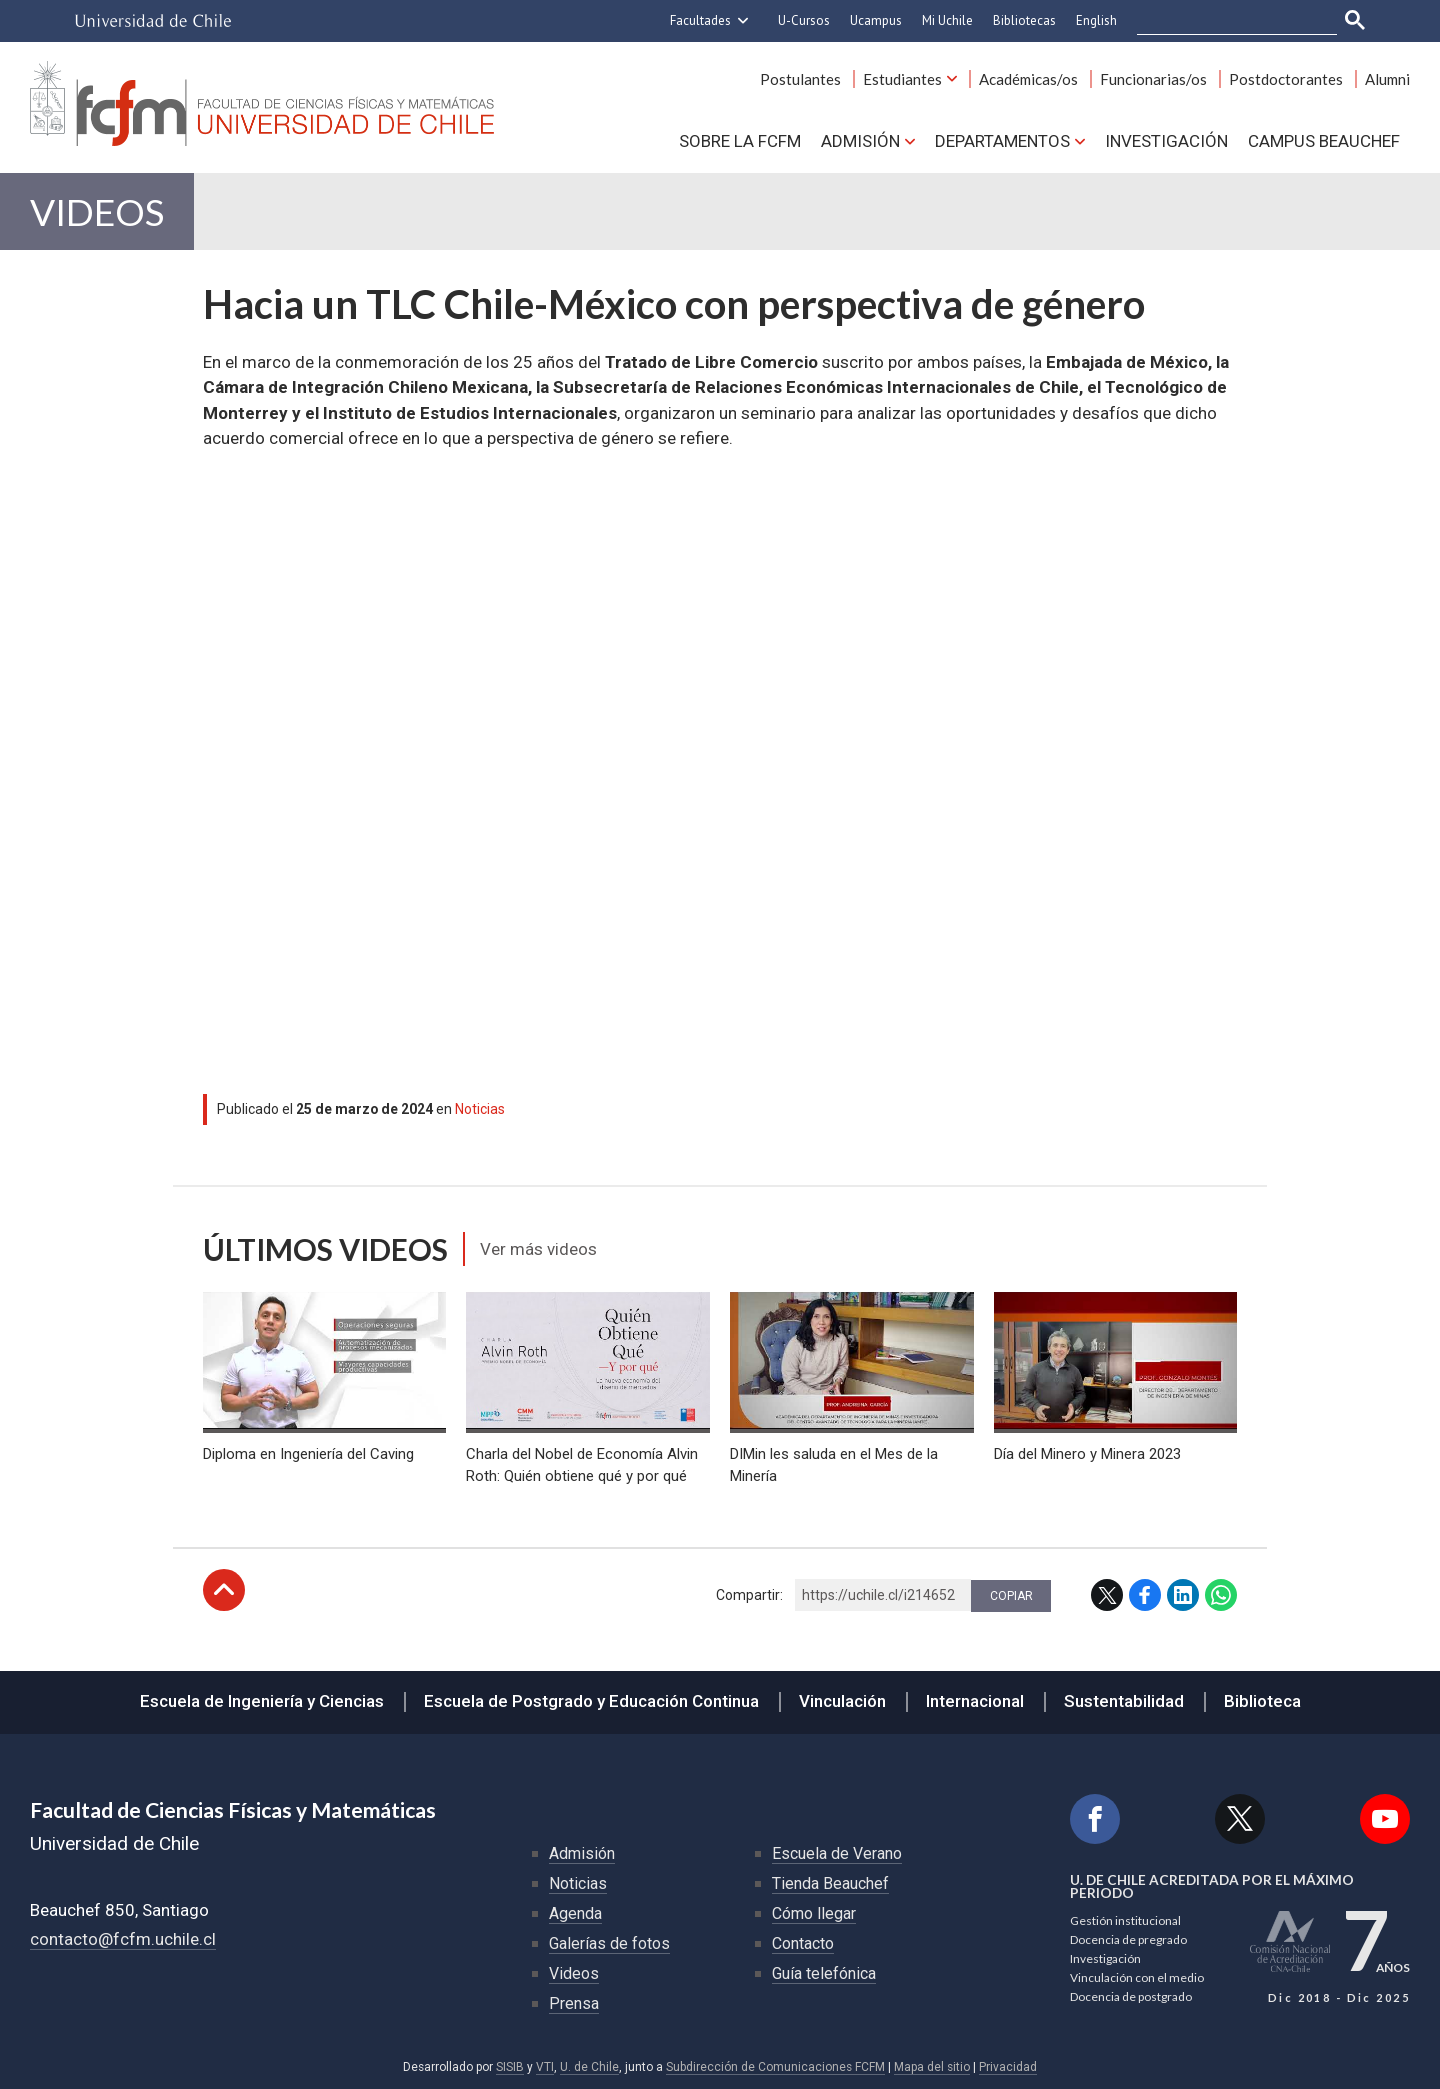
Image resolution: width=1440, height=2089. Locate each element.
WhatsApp (1221, 1595)
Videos (97, 211)
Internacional (975, 1701)
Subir (224, 1590)
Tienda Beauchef (830, 1883)
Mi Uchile (947, 20)
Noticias (480, 1109)
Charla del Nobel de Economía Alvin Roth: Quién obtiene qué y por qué (582, 1465)
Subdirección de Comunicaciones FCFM (775, 2067)
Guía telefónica (824, 1973)
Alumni (1387, 79)
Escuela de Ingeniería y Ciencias (262, 1701)
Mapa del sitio (932, 2067)
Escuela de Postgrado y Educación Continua (591, 1701)
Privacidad (1008, 2067)
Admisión (860, 141)
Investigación (1166, 141)
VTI (545, 2067)
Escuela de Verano (837, 1853)
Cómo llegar (814, 1913)
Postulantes (800, 79)
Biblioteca (1262, 1701)
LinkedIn (1183, 1595)
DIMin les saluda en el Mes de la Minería (834, 1465)
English (1096, 20)
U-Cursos (804, 20)
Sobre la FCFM (740, 141)
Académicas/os (1028, 79)
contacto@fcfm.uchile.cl (123, 1939)
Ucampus (876, 20)
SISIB (510, 2067)
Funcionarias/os (1153, 79)
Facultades (700, 20)
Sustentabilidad (1124, 1701)
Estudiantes (902, 79)
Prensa (574, 2003)
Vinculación (842, 1701)
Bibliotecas (1024, 20)
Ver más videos (538, 1249)
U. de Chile (589, 2067)
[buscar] (1225, 21)
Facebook (1145, 1595)
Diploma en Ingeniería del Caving (308, 1454)
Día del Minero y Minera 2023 (1087, 1454)
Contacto (803, 1943)
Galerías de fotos (609, 1943)
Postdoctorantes (1286, 79)
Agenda (575, 1913)
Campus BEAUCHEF (1324, 141)
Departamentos (1002, 141)
